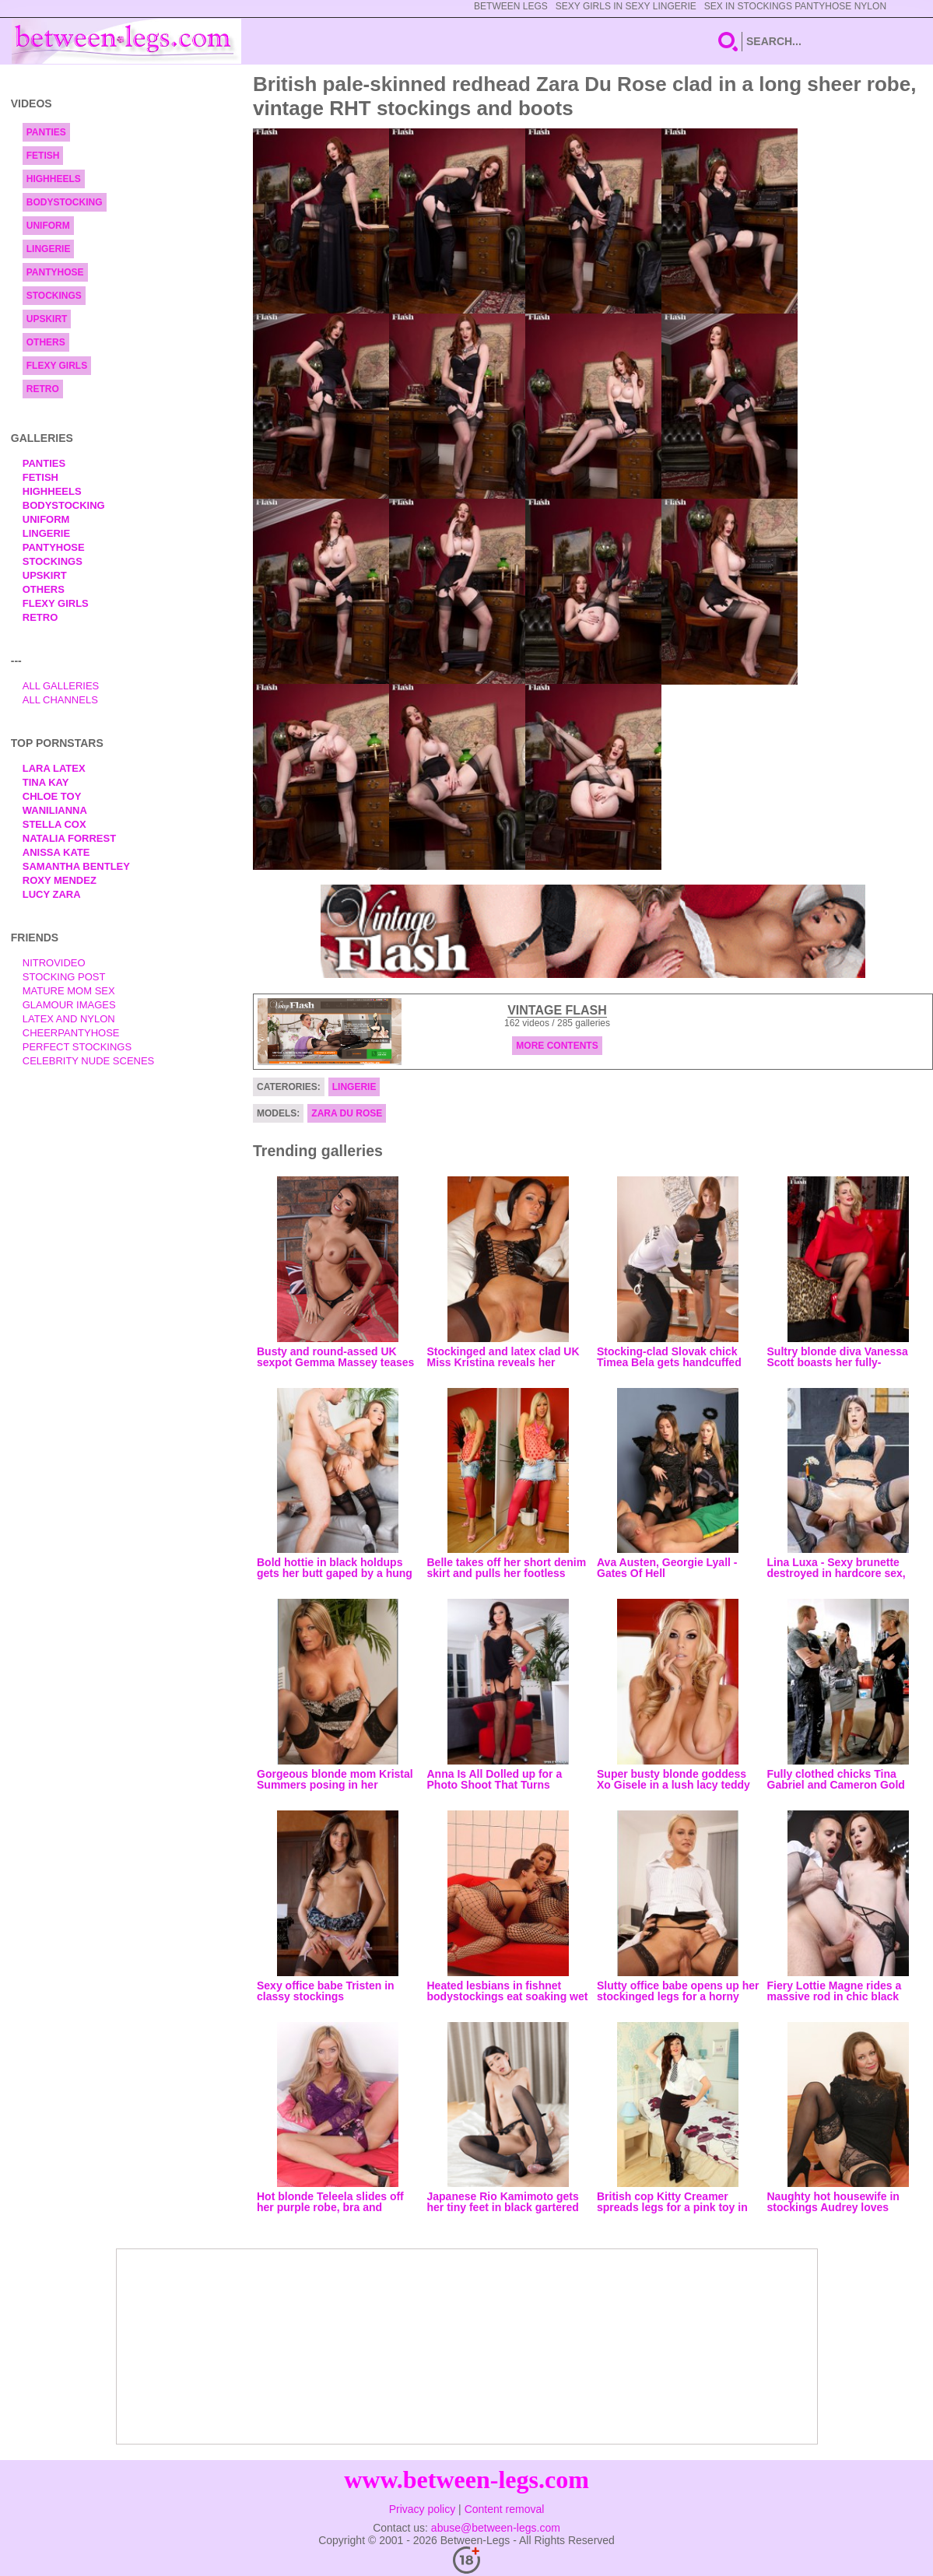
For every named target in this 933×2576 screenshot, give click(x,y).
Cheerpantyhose (71, 1033)
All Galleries (61, 686)
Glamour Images (69, 1005)
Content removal (505, 2509)
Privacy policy (422, 2509)
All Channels (60, 700)
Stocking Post (64, 977)
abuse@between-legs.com (495, 2528)
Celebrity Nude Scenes (89, 1061)
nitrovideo (54, 963)
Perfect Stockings (77, 1047)
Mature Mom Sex (69, 991)
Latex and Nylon (69, 1019)
